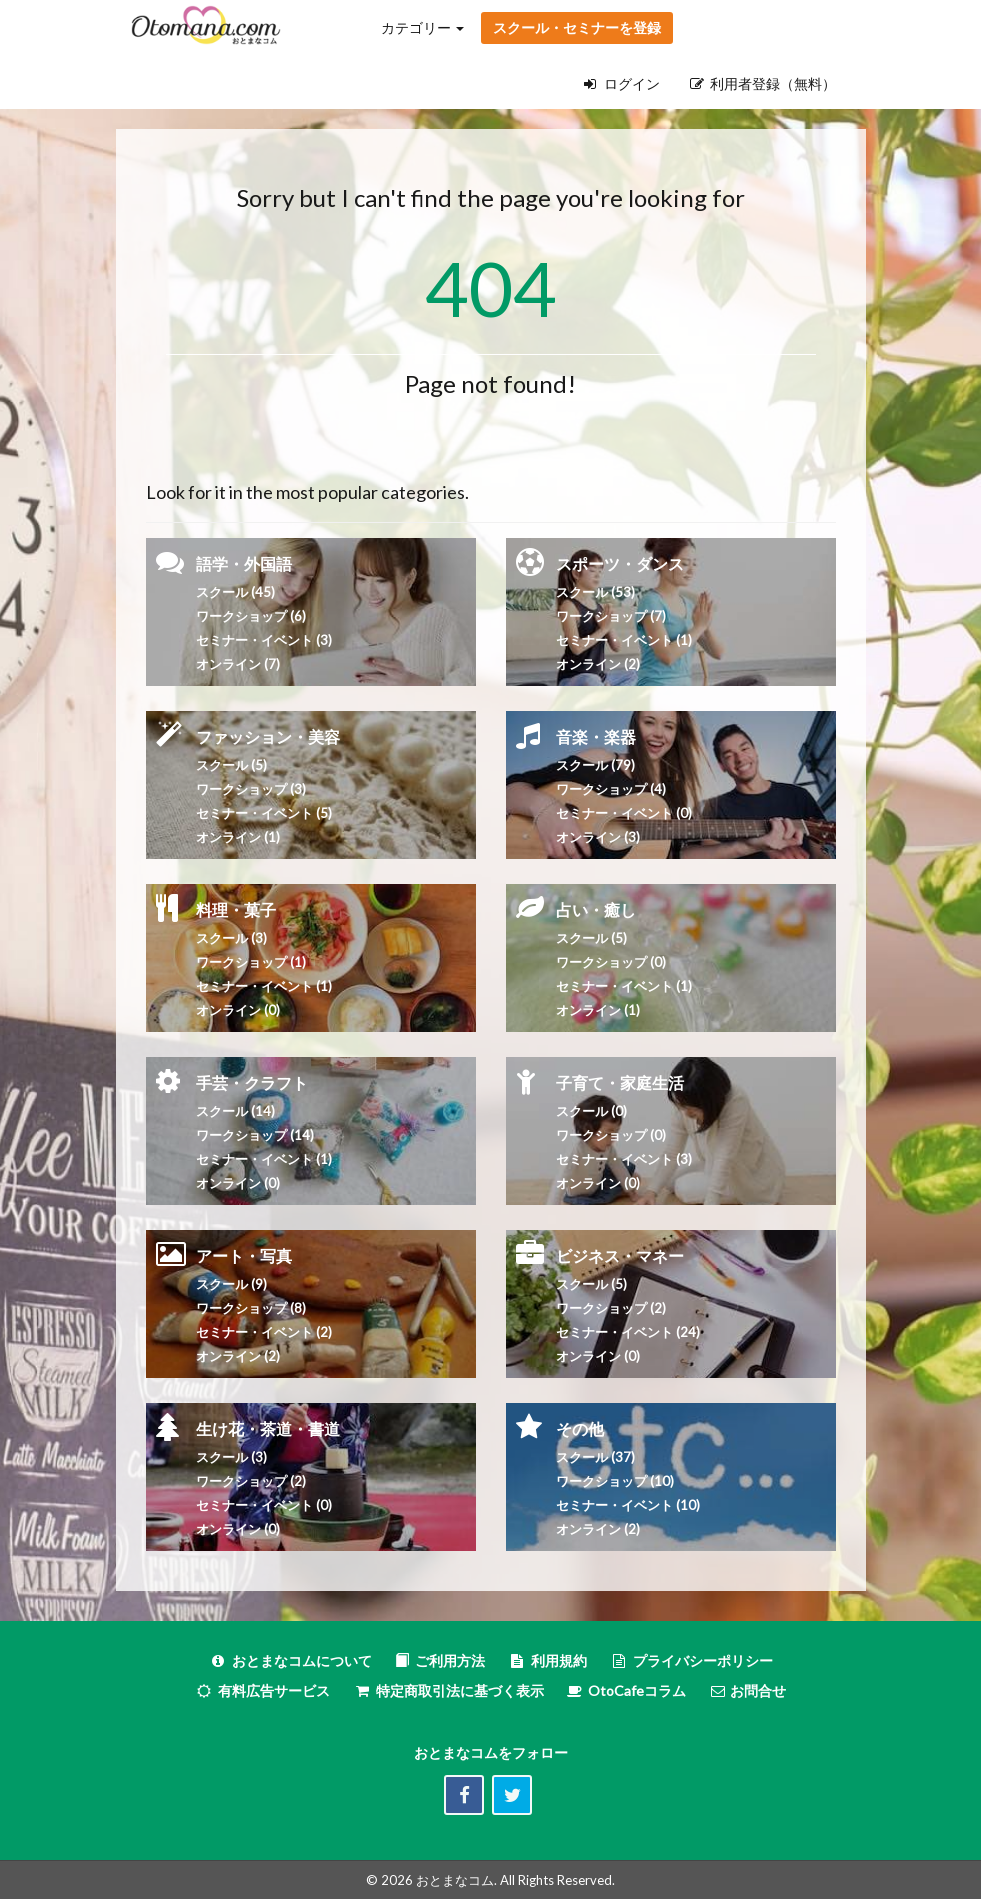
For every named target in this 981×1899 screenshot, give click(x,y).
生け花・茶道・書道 (268, 1428)
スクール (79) (595, 765)
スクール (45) (235, 592)
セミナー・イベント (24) (628, 1332)
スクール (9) (231, 1284)
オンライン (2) (598, 664)
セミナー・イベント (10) (628, 1505)
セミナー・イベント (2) (264, 1332)
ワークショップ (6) (251, 616)
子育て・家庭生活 (620, 1082)
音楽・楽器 (596, 736)
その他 (580, 1428)
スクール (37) (595, 1457)
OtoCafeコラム (637, 1690)
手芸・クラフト (252, 1082)
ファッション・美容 (268, 736)
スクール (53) (595, 592)
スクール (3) (231, 938)
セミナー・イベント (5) (264, 813)
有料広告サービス (262, 1690)
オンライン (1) (238, 837)
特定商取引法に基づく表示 (448, 1690)
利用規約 (547, 1660)
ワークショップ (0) (611, 962)
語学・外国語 (244, 563)
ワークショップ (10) (615, 1481)
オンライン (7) (238, 664)
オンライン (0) (238, 1010)
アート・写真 (244, 1255)
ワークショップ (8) (251, 1308)
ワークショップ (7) (611, 616)
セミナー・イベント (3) (264, 640)
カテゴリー (422, 27)
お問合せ (747, 1690)
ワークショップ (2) (251, 1481)
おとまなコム (455, 1880)
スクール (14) (235, 1111)
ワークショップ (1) (251, 962)
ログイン (622, 83)
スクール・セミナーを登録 (577, 27)
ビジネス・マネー (620, 1255)
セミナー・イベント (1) (264, 986)
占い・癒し (596, 909)
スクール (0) (591, 1111)
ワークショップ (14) (255, 1135)
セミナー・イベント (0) (624, 813)
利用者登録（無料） (763, 83)
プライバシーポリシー (691, 1660)
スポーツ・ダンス (620, 563)
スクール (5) (231, 765)
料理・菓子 (236, 909)
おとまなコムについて (290, 1660)
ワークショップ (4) (611, 789)
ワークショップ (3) (251, 789)
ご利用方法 (440, 1660)
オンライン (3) (598, 837)
